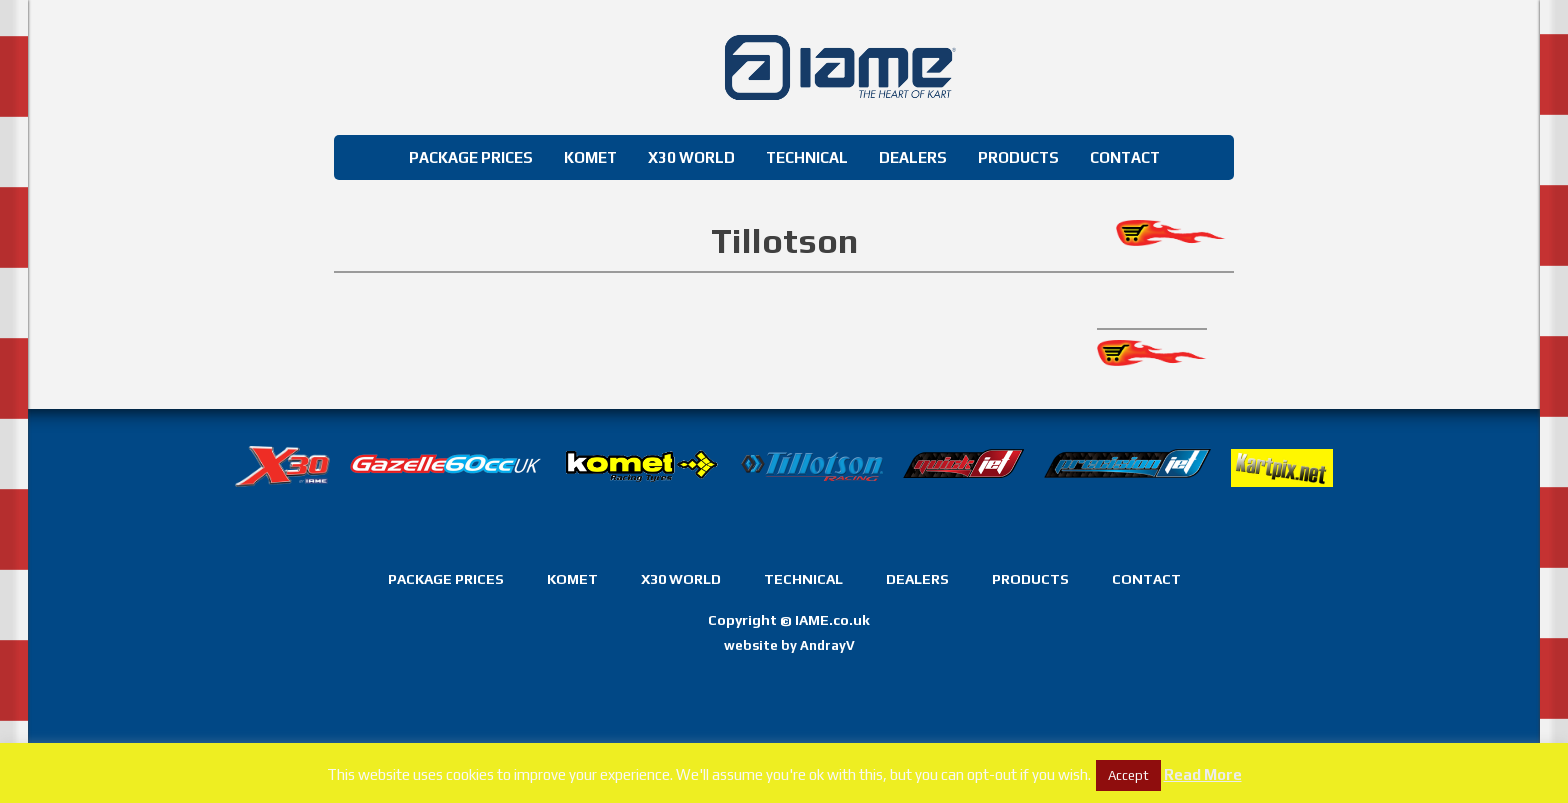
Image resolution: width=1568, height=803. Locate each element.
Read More (1203, 774)
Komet (590, 157)
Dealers (913, 157)
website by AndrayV (789, 645)
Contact (1125, 157)
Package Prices (471, 157)
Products (1018, 157)
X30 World (691, 157)
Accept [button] (1128, 775)
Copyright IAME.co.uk (789, 620)
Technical (807, 157)
